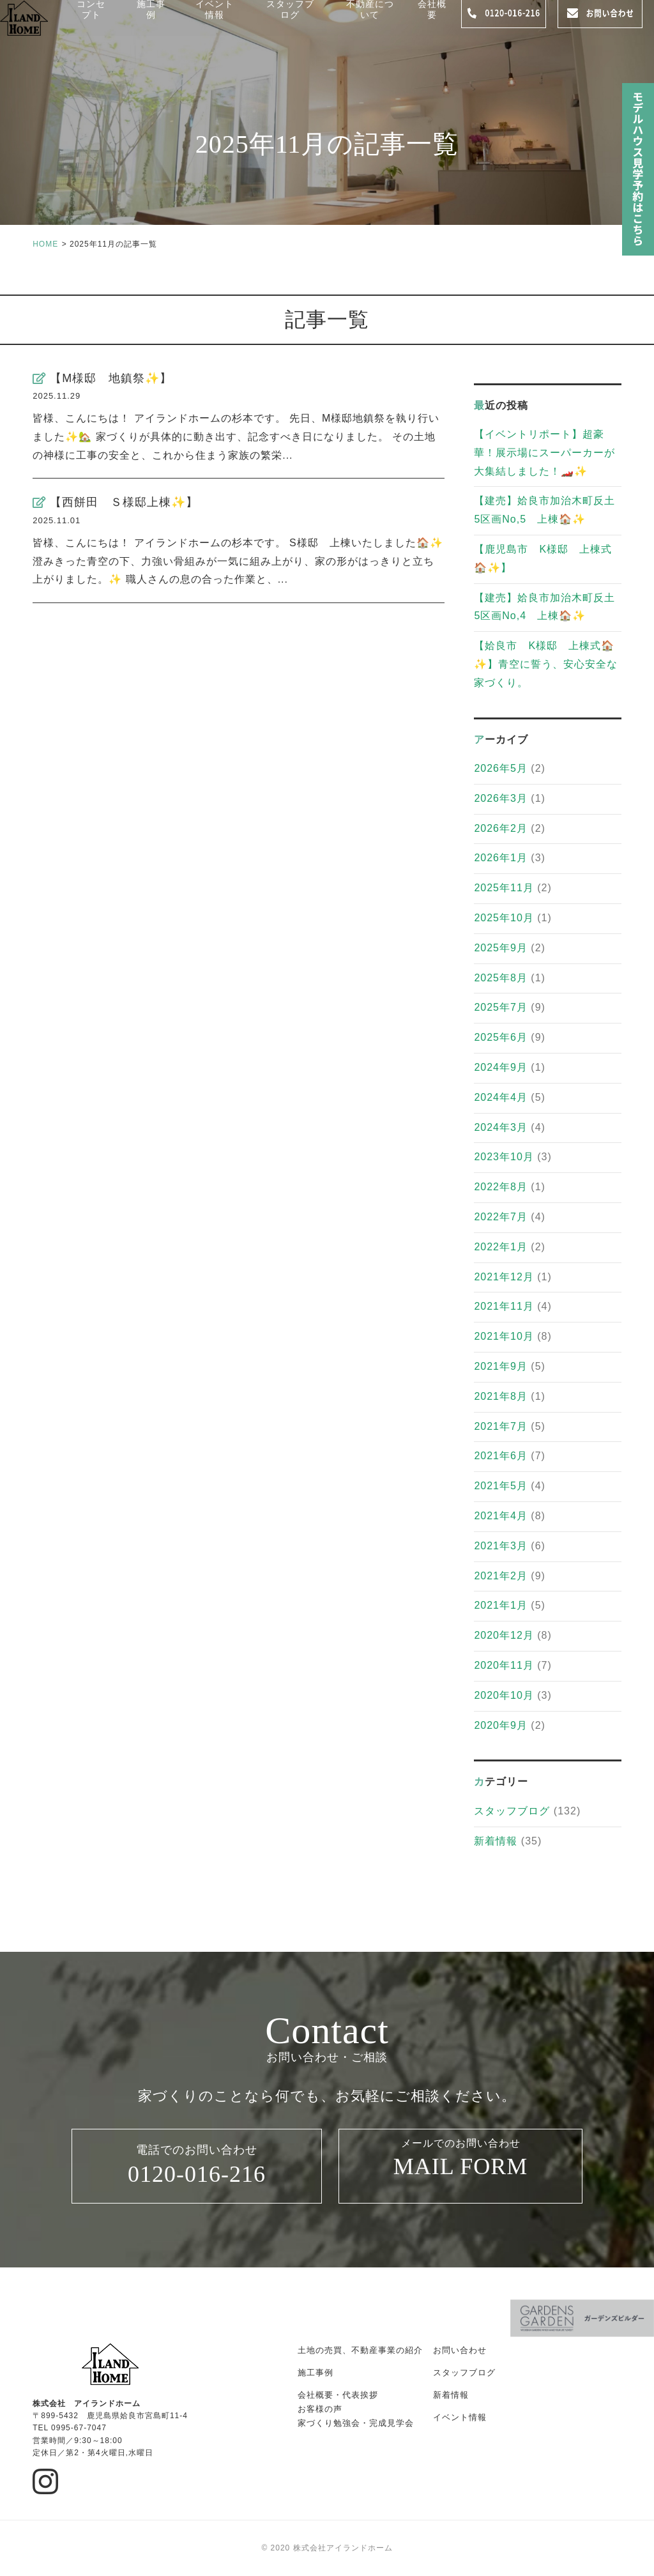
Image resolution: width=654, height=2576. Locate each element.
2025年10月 (503, 917)
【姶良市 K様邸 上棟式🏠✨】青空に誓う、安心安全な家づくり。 (546, 664)
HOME (45, 244)
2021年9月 (501, 1366)
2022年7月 (501, 1216)
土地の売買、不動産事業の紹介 (360, 2350)
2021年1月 (501, 1605)
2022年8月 (501, 1186)
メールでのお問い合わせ (460, 2167)
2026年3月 (501, 798)
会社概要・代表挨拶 (338, 2395)
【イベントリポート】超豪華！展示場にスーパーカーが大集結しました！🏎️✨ (544, 453)
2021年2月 (501, 1575)
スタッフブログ (293, 21)
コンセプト (96, 21)
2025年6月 (501, 1037)
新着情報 (495, 1841)
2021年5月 (501, 1485)
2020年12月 (503, 1635)
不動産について (373, 21)
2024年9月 (501, 1067)
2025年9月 (501, 947)
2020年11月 (503, 1665)
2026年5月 (501, 768)
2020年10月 (503, 1695)
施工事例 (155, 21)
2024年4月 (501, 1097)
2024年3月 (501, 1127)
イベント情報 (218, 21)
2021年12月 (503, 1276)
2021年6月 (501, 1455)
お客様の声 (320, 2409)
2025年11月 (503, 887)
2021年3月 (501, 1545)
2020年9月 (501, 1725)
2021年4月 (501, 1515)
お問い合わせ (460, 2350)
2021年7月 (501, 1426)
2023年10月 (503, 1156)
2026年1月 (501, 857)
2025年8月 (501, 977)
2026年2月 (501, 828)
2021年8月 (501, 1396)
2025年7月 (501, 1007)
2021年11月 (503, 1306)
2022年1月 (501, 1246)
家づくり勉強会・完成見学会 (356, 2423)
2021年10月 (503, 1336)
